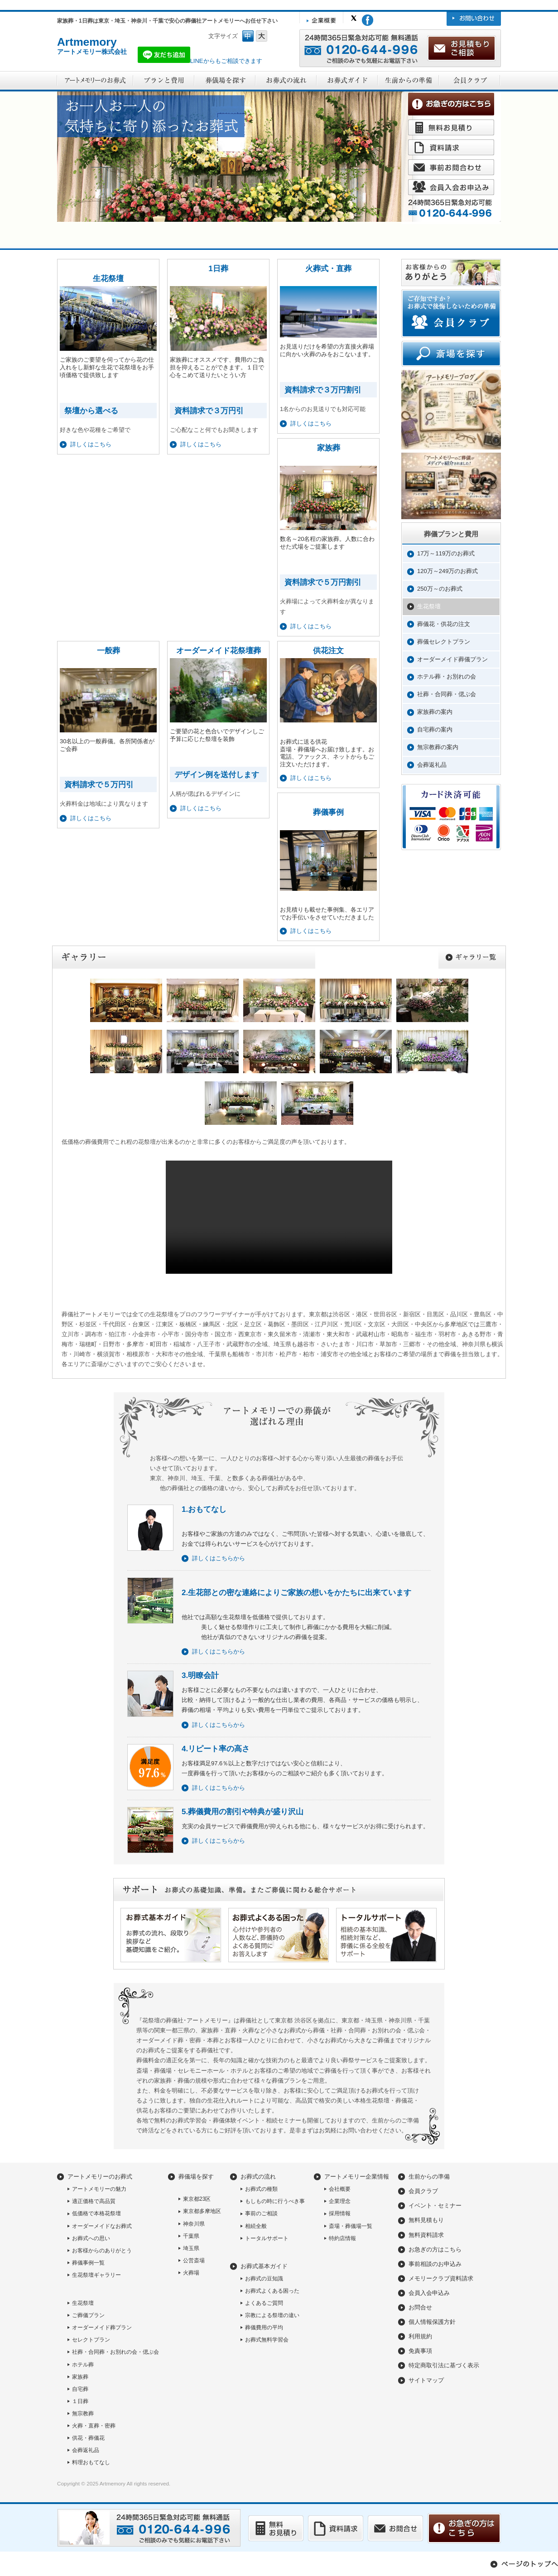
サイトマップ (426, 2380)
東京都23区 (197, 2199)
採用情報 (340, 2213)
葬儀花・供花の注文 (443, 624)
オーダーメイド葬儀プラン (452, 659)
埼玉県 (191, 2248)
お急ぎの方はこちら (435, 2249)
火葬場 (191, 2273)
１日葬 (80, 2401)
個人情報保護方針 (432, 2321)
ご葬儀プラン (88, 2315)
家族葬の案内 (434, 711)
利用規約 (420, 2336)
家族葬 (80, 2377)
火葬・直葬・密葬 (93, 2426)
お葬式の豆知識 (264, 2278)
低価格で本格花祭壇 (96, 2213)
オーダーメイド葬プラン (102, 2327)
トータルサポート (267, 2238)
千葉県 (191, 2236)
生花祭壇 (429, 606)
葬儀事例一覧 (88, 2263)
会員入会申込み (429, 2292)
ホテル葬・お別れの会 (446, 676)
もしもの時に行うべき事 (275, 2201)
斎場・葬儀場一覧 (350, 2226)
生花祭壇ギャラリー (96, 2275)
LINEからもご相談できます (200, 60)
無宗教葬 (83, 2413)
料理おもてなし (91, 2462)
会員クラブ (423, 2191)
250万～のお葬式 (439, 588)
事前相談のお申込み (435, 2264)
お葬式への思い (91, 2238)
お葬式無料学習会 (267, 2340)
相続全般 (256, 2226)
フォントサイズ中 (248, 36)
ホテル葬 (83, 2364)
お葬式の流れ (258, 2176)
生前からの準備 (429, 2176)
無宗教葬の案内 (437, 747)
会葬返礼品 (432, 764)
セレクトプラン (91, 2340)
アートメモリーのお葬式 (99, 2176)
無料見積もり (426, 2220)
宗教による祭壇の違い (272, 2315)
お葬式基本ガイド (264, 2266)
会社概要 (340, 2189)
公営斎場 (194, 2260)
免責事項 (420, 2350)
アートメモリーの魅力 (99, 2189)
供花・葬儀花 (88, 2438)
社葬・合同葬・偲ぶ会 (446, 694)
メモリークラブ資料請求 (441, 2278)
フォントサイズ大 (261, 36)
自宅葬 (80, 2389)
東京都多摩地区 (202, 2211)
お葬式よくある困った (272, 2291)
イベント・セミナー (435, 2205)
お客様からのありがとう (102, 2250)
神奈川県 (194, 2224)
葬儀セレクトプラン (443, 641)
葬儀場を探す (196, 2176)
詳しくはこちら (311, 777)
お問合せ (420, 2307)
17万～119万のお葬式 (446, 553)
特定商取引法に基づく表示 (444, 2365)
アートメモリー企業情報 (356, 2176)
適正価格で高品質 (93, 2201)
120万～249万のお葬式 (447, 571)
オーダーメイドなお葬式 (102, 2226)
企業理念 (340, 2201)
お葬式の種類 (261, 2189)
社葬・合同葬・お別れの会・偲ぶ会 (115, 2352)
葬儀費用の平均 (264, 2327)
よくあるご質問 (264, 2303)
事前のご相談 (261, 2213)
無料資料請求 (426, 2235)
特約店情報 (342, 2238)
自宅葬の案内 (434, 729)
